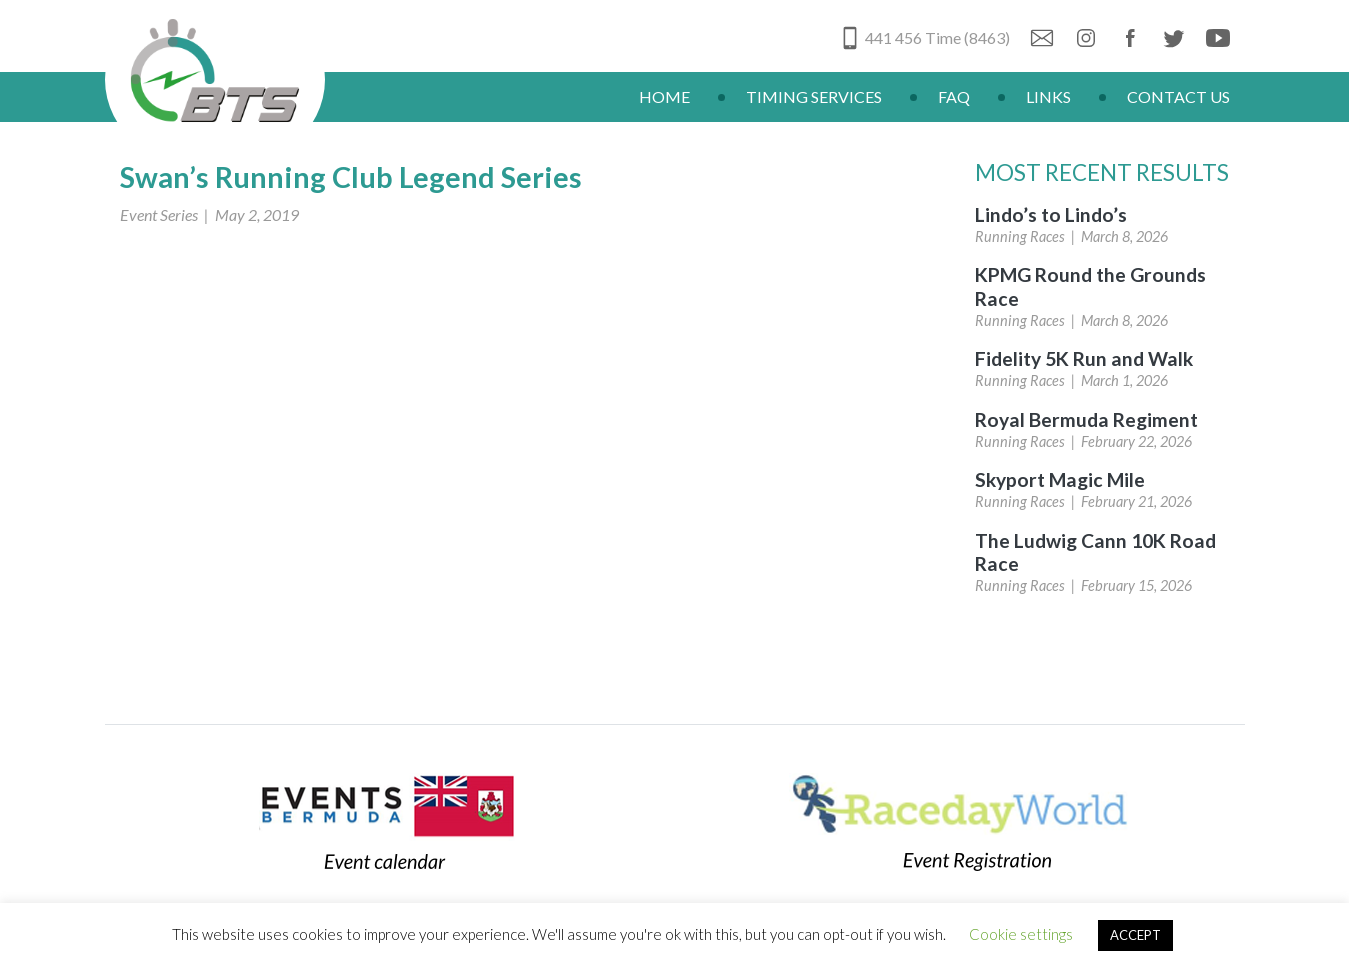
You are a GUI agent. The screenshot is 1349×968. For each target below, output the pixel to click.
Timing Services (814, 96)
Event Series (159, 214)
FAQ (954, 96)
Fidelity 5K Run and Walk (1084, 358)
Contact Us (1178, 96)
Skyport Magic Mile (1060, 479)
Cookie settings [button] (1021, 934)
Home (664, 96)
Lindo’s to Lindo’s (1051, 214)
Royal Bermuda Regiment (1086, 419)
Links (1048, 96)
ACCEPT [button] (1135, 935)
